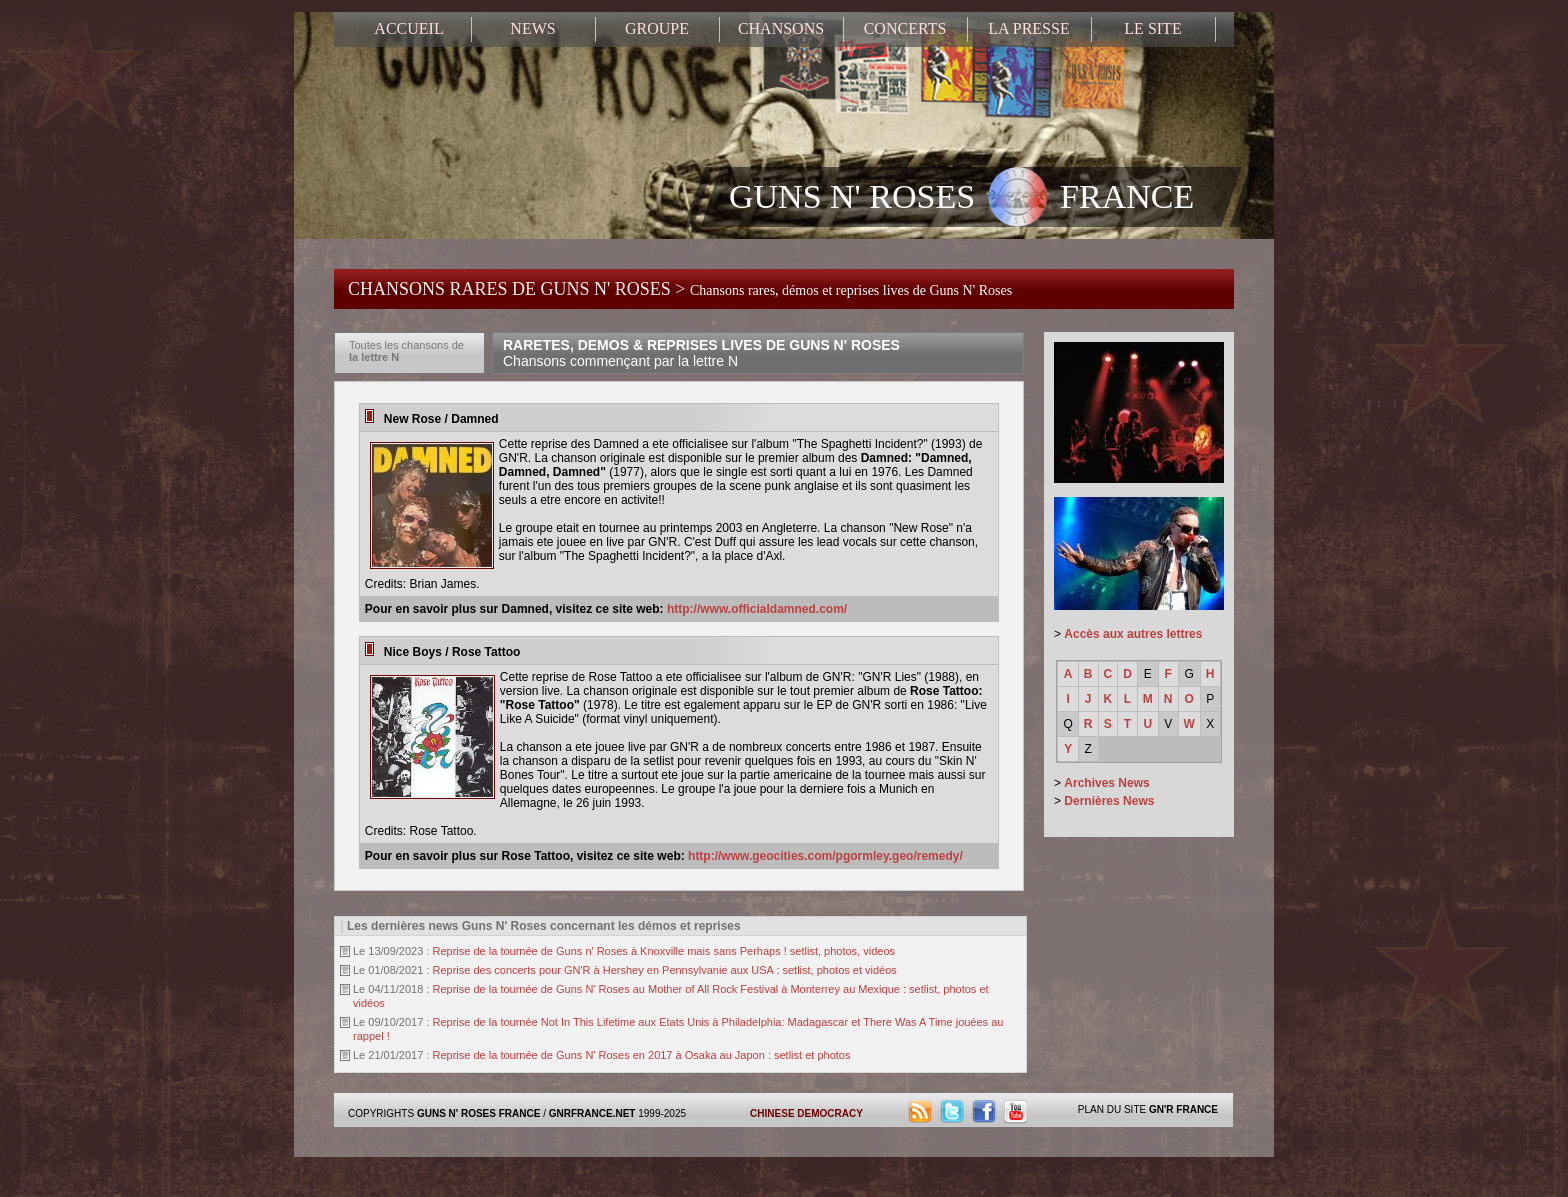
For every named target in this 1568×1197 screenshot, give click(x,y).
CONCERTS (905, 28)
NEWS (532, 28)
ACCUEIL (408, 28)
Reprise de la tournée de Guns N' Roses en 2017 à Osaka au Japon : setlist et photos (642, 1055)
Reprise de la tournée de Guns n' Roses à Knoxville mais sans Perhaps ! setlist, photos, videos (664, 951)
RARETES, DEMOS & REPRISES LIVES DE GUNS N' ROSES (701, 353)
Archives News (1106, 783)
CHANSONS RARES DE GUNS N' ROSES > (680, 289)
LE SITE (1152, 28)
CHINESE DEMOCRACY (806, 1113)
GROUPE (657, 28)
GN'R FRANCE (1183, 1109)
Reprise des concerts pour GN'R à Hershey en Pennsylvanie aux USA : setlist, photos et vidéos (665, 970)
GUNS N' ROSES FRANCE (961, 199)
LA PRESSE (1028, 28)
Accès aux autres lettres (1133, 634)
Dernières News (1109, 801)
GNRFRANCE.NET (592, 1113)
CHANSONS (781, 28)
